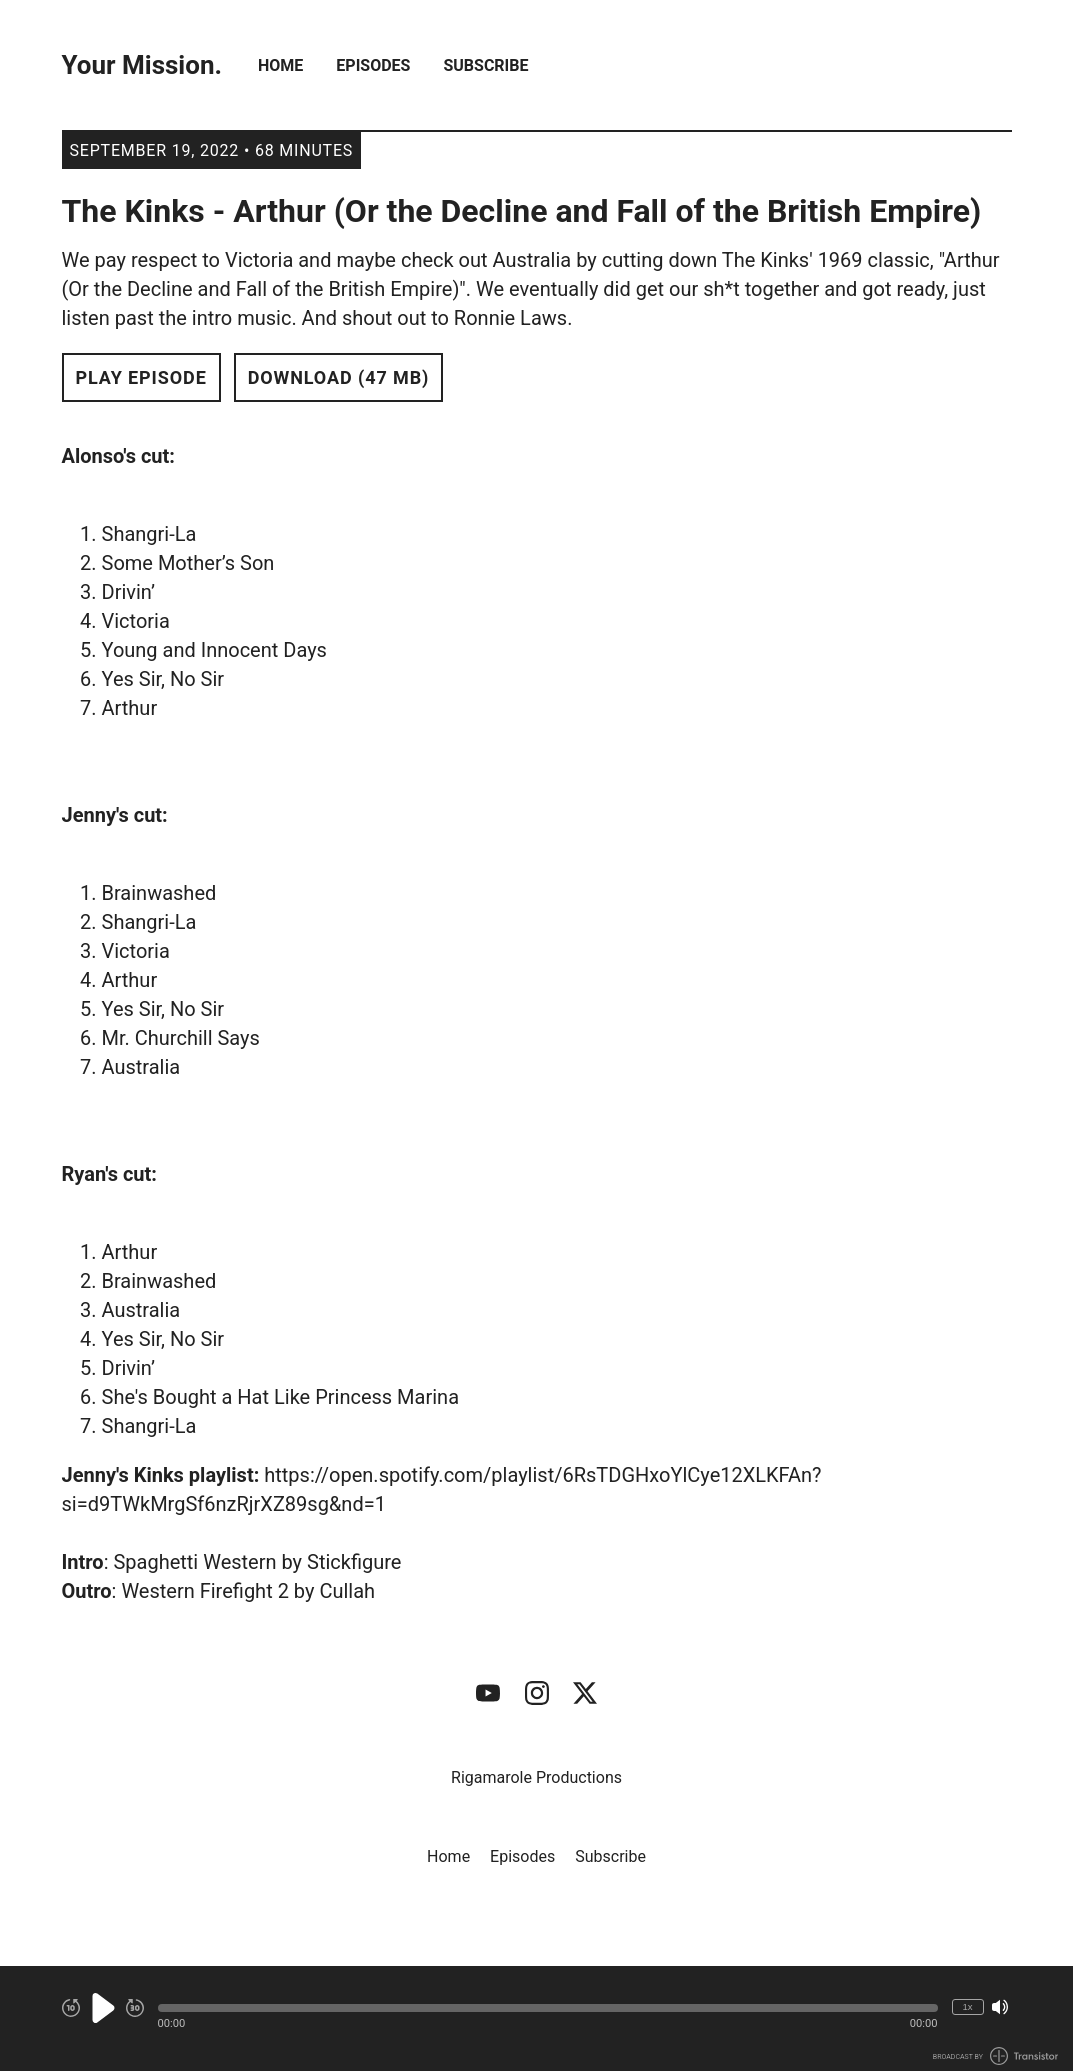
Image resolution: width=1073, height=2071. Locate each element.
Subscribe (485, 65)
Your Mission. (142, 65)
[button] (548, 2008)
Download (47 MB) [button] (339, 377)
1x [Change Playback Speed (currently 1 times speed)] (967, 2006)
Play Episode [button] (141, 377)
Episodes (373, 65)
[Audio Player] (536, 2018)
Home (280, 65)
